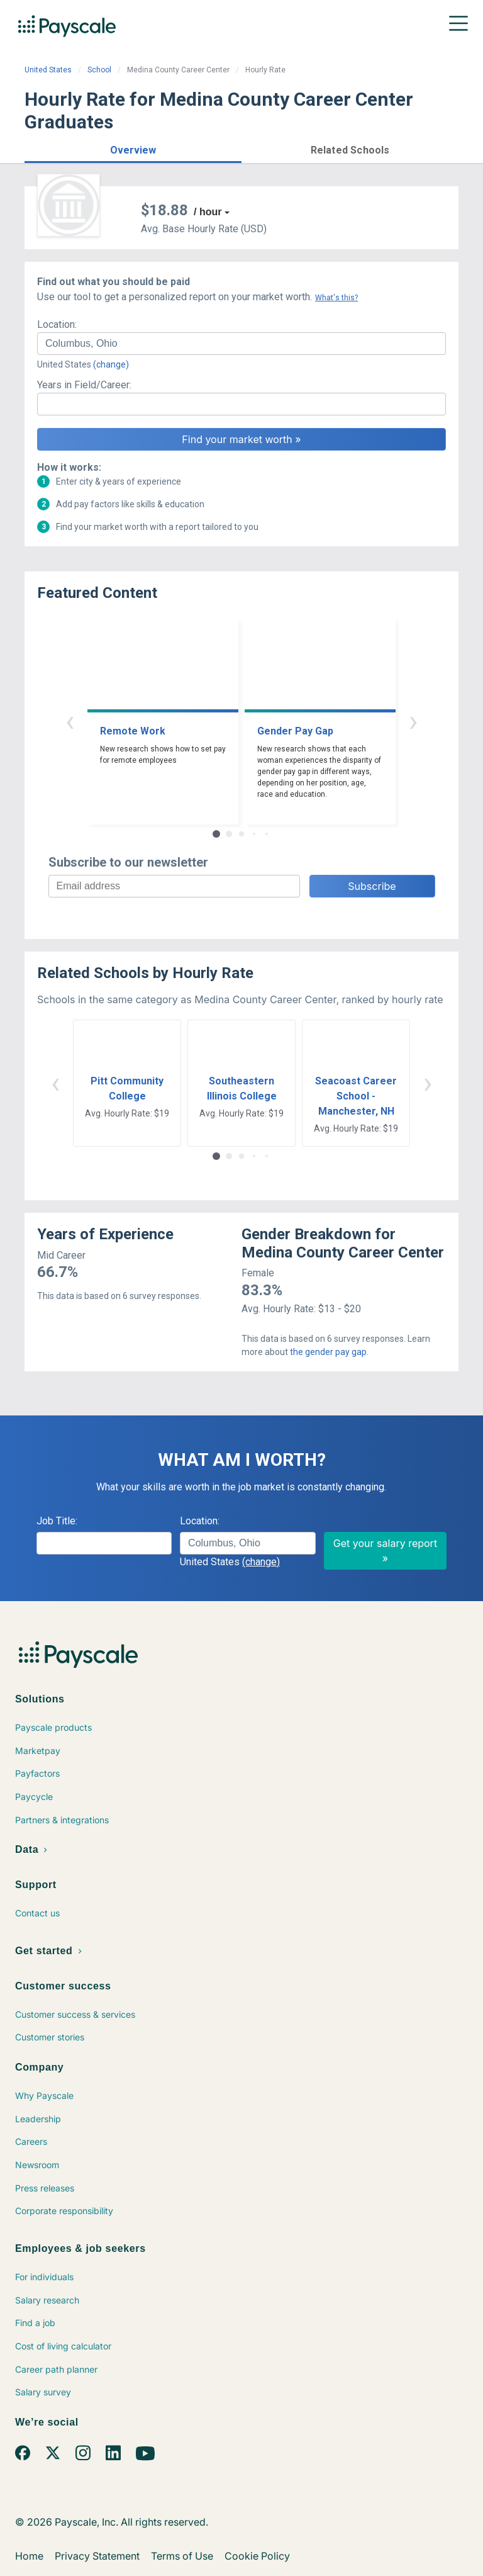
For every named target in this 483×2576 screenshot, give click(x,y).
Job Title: (56, 1521)
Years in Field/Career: (84, 385)
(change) (111, 364)
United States (48, 69)
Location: (57, 324)
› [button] (413, 721)
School (99, 69)
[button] (133, 148)
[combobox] (241, 343)
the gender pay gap (328, 1352)
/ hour (207, 211)
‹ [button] (69, 721)
